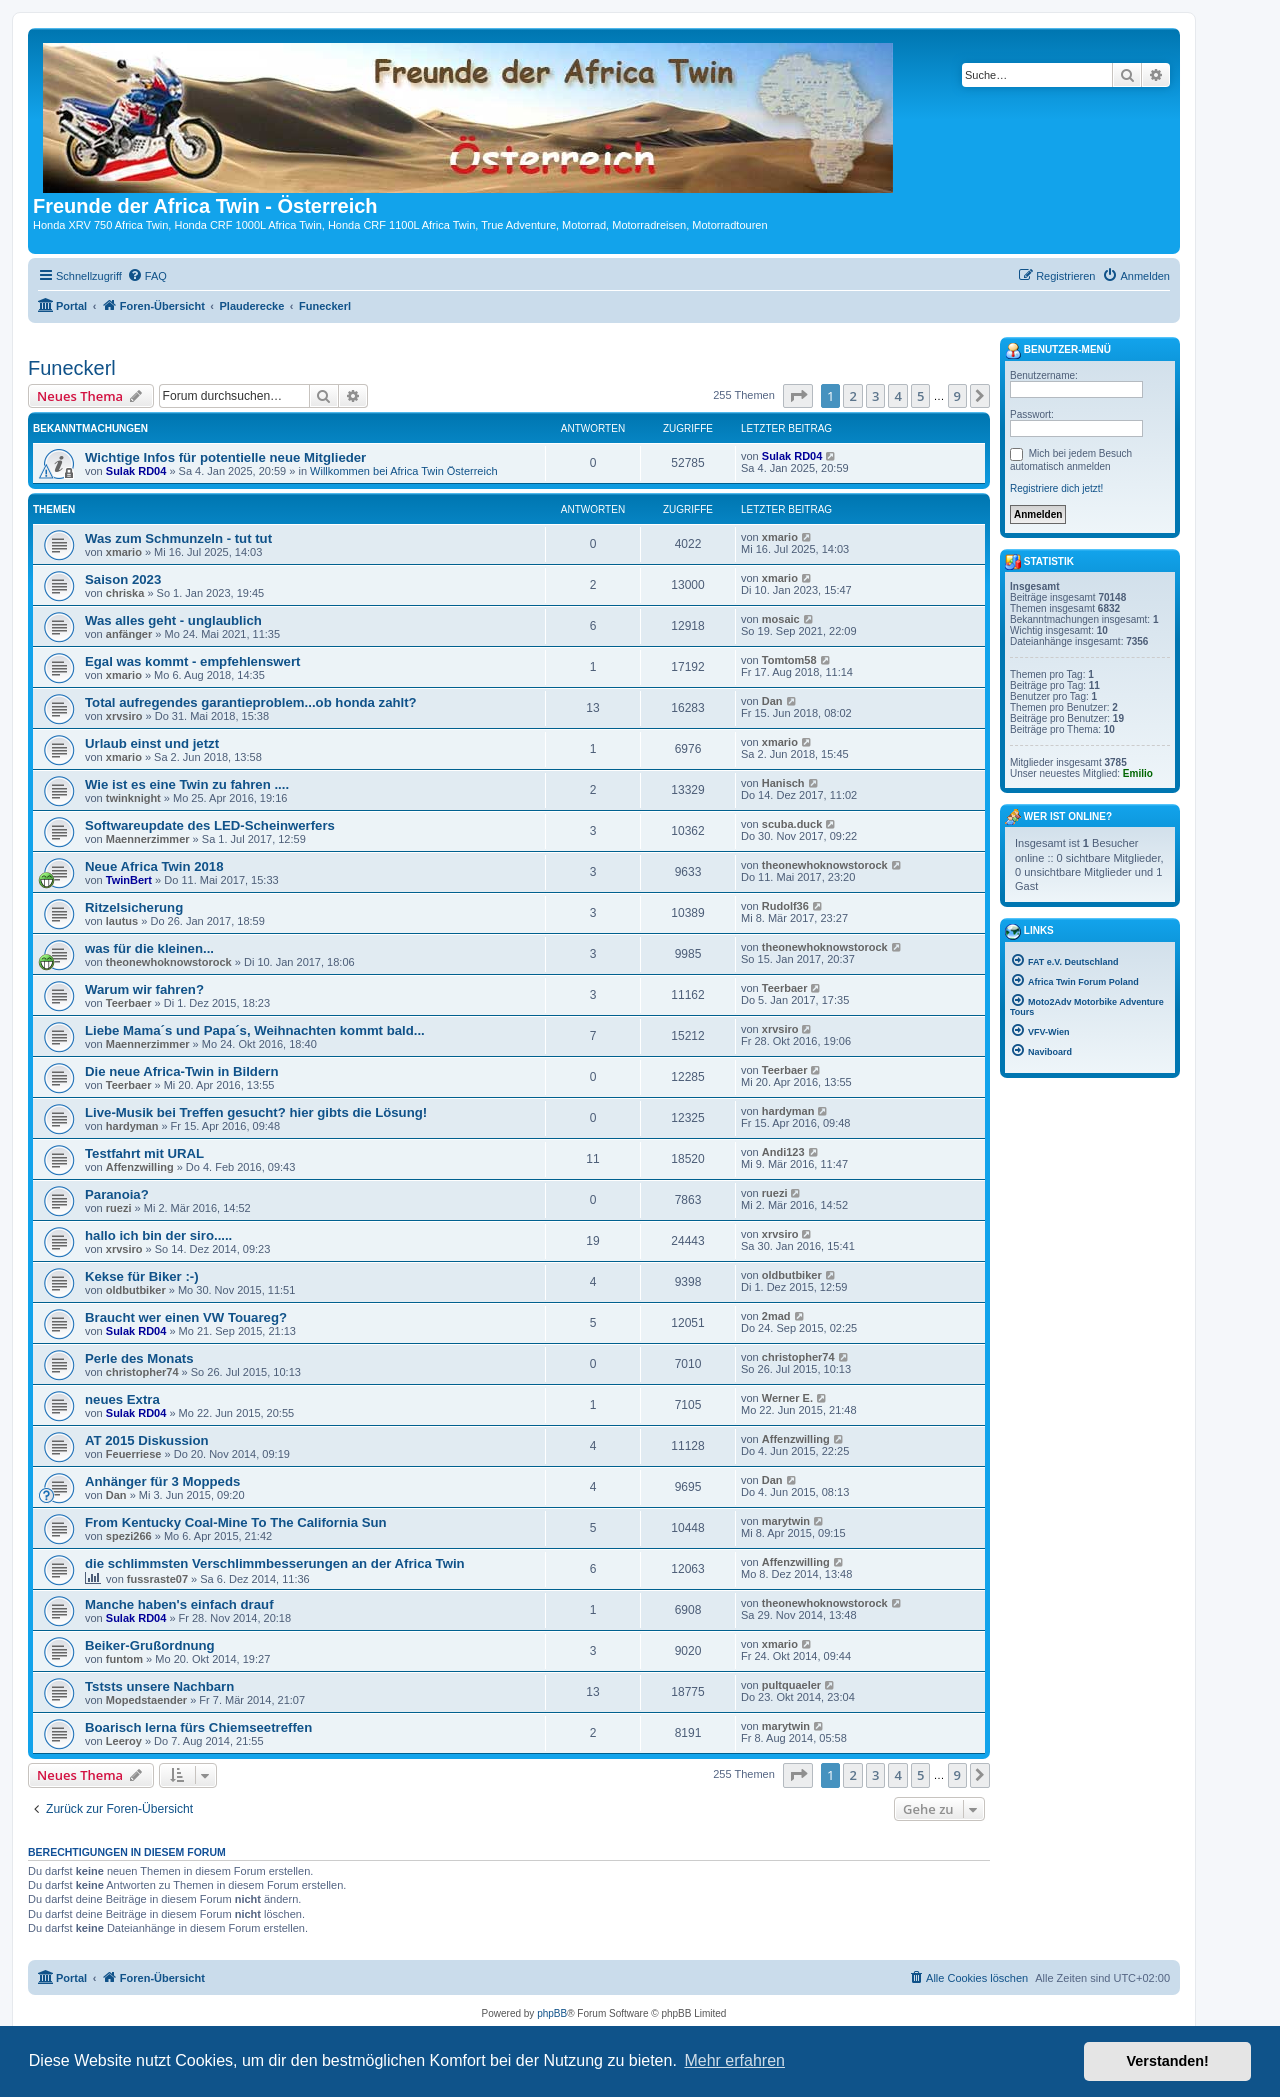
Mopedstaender (146, 1700)
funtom (124, 1659)
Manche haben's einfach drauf (179, 1604)
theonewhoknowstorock (825, 865)
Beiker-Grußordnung (150, 1645)
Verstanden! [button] (1168, 2061)
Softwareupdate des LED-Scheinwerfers (210, 825)
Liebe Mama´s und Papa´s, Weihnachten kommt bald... (255, 1030)
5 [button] (920, 396)
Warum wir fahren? (144, 989)
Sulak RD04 (136, 471)
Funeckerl (72, 368)
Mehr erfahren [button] (734, 2060)
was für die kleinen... (149, 948)
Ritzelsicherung (134, 907)
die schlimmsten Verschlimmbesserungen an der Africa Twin (275, 1563)
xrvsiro (124, 716)
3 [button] (875, 396)
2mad (776, 1316)
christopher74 (142, 1372)
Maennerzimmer (148, 839)
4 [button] (897, 396)
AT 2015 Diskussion (147, 1440)
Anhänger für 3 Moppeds (162, 1481)
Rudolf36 (785, 906)
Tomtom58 (789, 660)
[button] (798, 396)
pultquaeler (791, 1685)
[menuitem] (147, 276)
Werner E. (787, 1398)
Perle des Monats (139, 1358)
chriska (125, 593)
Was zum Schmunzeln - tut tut (178, 538)
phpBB (552, 2013)
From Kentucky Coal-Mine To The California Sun (236, 1522)
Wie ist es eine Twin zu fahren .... (187, 784)
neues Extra (122, 1399)
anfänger (129, 634)
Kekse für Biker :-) (142, 1276)
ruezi (119, 1208)
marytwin (786, 1521)
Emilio (1138, 773)
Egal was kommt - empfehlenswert (192, 661)
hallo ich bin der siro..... (158, 1235)
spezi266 (129, 1536)
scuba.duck (792, 824)
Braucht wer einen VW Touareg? (186, 1317)
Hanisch (783, 783)
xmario (124, 552)
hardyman (132, 1126)
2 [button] (852, 396)
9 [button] (957, 396)
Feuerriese (134, 1454)
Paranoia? (117, 1194)
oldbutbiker (136, 1290)
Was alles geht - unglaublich (173, 620)
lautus (122, 921)
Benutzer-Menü (1058, 351)
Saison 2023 (123, 579)
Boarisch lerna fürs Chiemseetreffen (198, 1727)
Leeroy (124, 1741)
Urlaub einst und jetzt (152, 743)
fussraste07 (157, 1579)
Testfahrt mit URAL (144, 1153)
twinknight (133, 798)
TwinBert (129, 880)
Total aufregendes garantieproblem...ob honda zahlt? (251, 702)
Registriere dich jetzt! (1056, 488)
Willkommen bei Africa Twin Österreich (403, 471)
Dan (772, 701)
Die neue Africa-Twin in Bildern (181, 1071)
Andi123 (783, 1152)
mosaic (781, 619)
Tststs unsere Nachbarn (159, 1686)
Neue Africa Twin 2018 (154, 866)
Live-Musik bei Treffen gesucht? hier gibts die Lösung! (256, 1112)
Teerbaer (129, 1003)
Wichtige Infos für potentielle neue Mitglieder (225, 457)
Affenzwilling (140, 1167)
